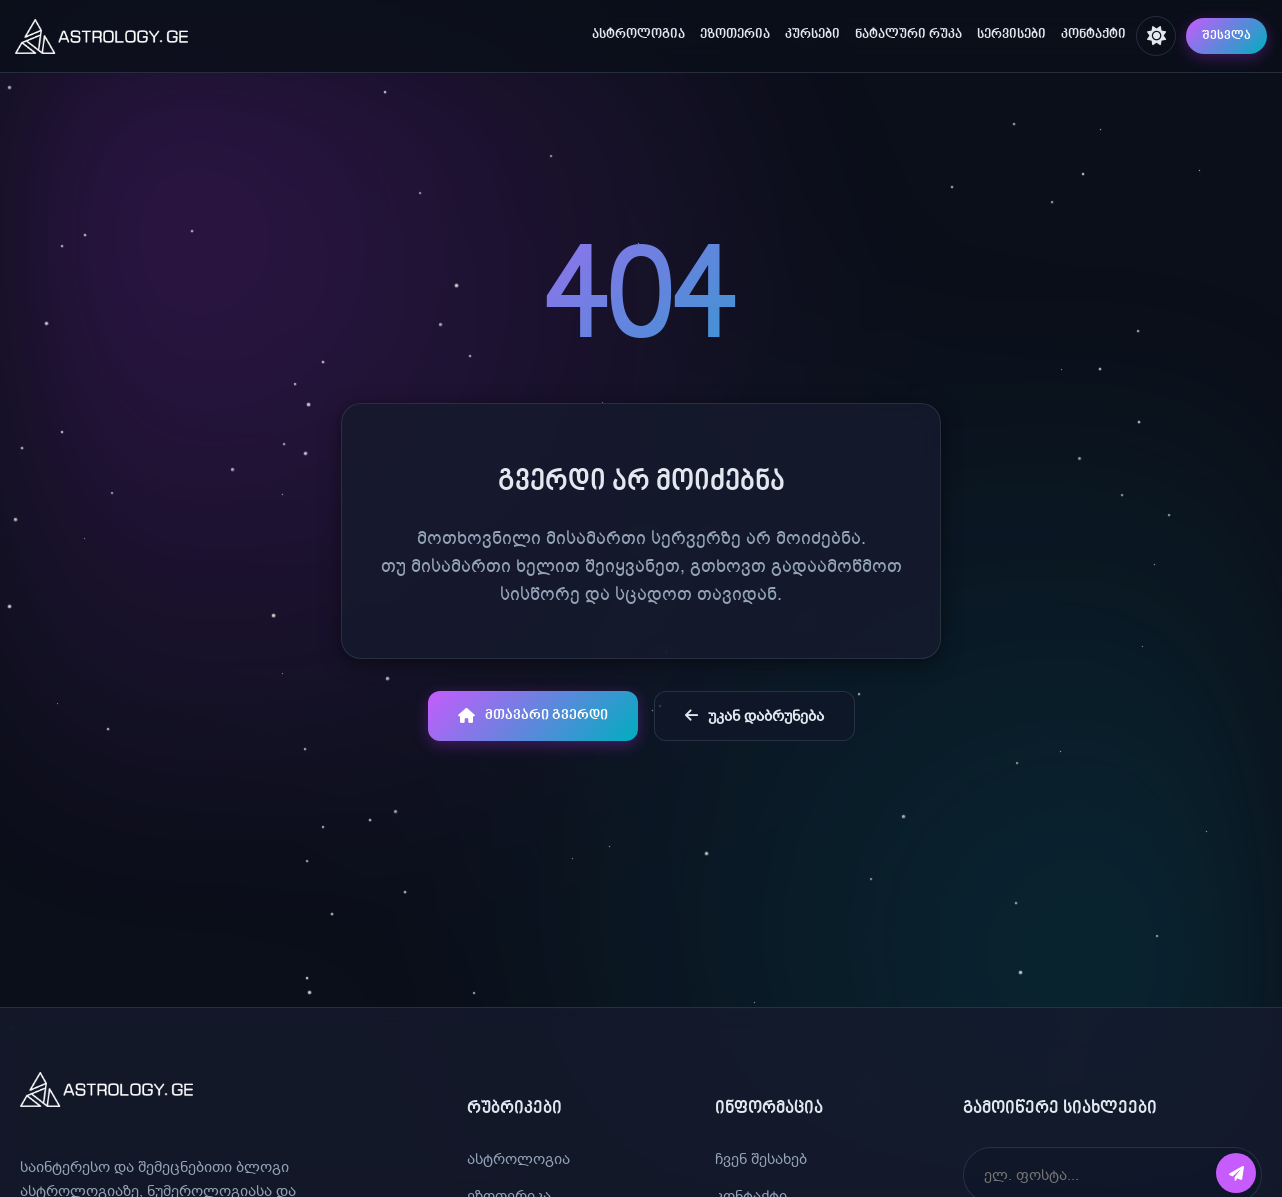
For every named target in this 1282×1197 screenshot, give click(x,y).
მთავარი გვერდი (533, 716)
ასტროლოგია (638, 35)
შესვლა (1226, 36)
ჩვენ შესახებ (761, 1159)
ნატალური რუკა (908, 35)
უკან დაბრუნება (754, 716)
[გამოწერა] (1236, 1173)
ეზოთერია (735, 35)
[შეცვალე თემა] (1156, 36)
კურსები (812, 35)
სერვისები (1011, 35)
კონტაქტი (1093, 35)
